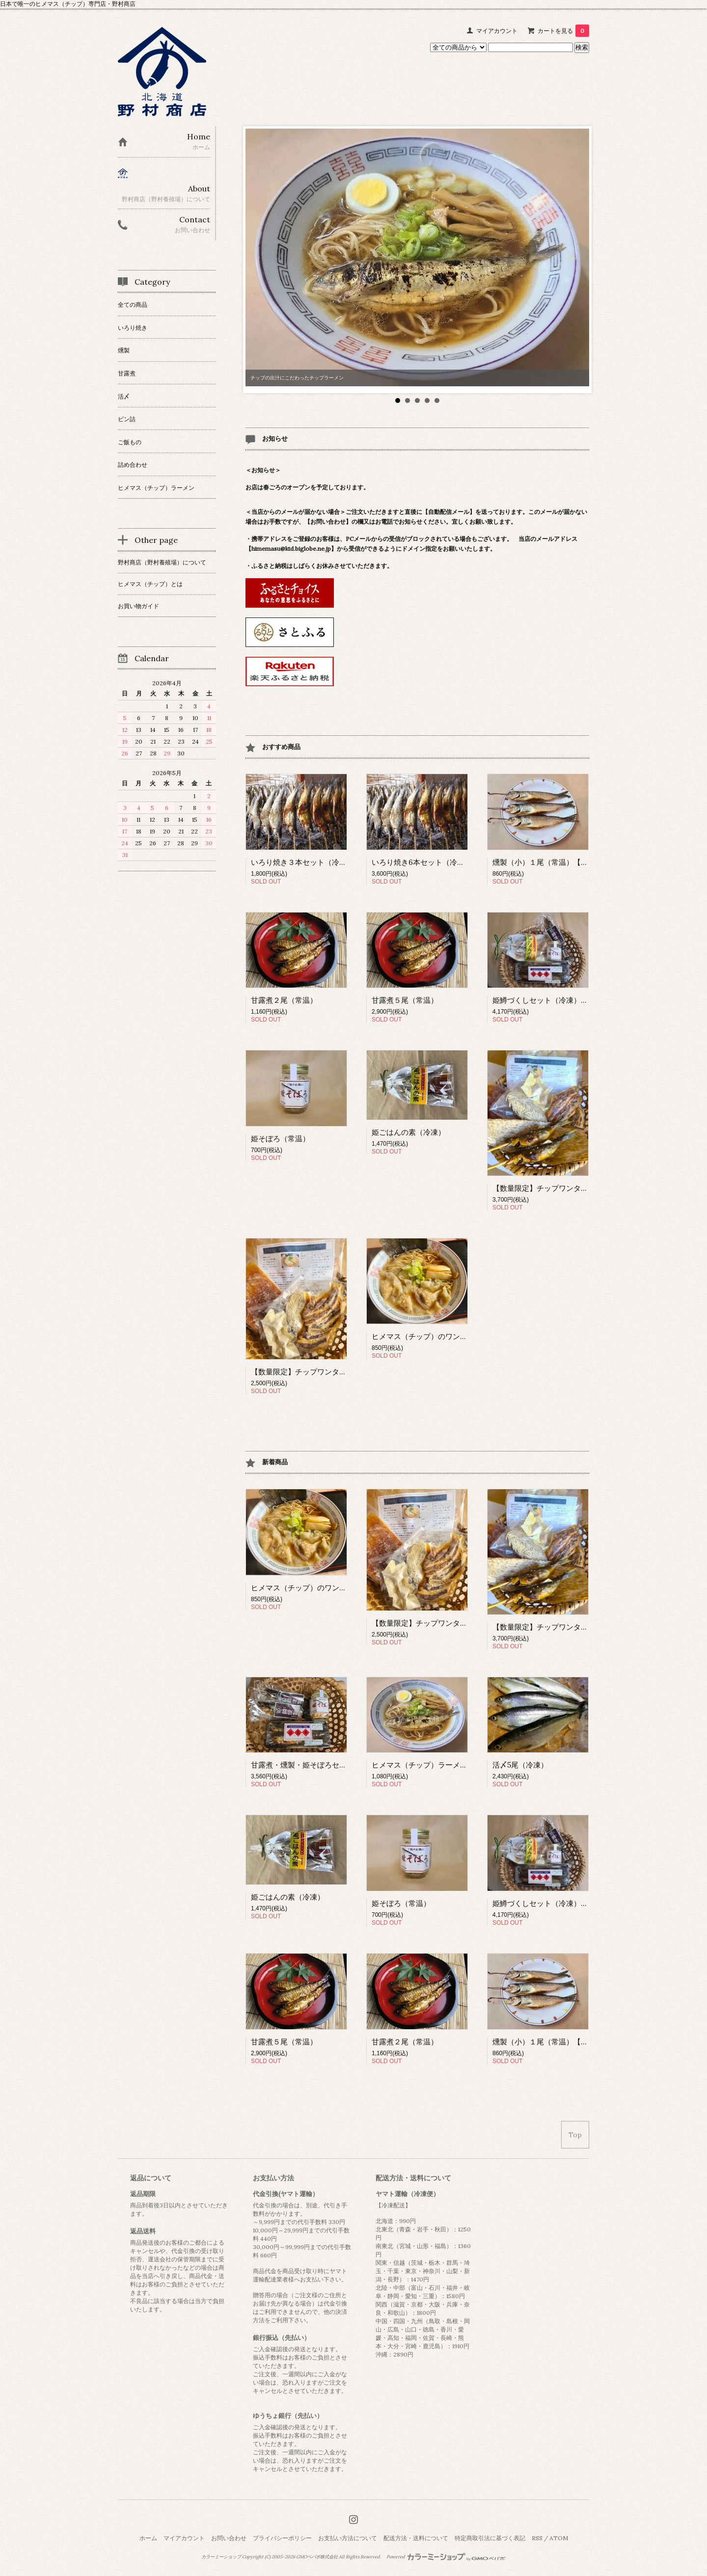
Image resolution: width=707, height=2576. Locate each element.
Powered (446, 2557)
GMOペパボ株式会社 (317, 2557)
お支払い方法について (347, 2538)
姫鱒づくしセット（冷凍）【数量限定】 (558, 1000)
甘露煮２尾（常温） (284, 1000)
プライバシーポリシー (282, 2538)
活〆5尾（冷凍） (520, 1765)
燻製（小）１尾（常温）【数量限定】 (555, 862)
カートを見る (563, 30)
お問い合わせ (228, 2538)
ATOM (558, 2538)
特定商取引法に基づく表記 (490, 2538)
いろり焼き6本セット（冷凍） (422, 862)
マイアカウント (496, 30)
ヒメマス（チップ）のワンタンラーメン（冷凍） (453, 1336)
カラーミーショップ (221, 2557)
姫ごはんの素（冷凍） (408, 1132)
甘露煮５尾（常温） (405, 1000)
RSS (537, 2538)
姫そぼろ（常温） (280, 1138)
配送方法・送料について (415, 2538)
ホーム (148, 2538)
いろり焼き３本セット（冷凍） (302, 862)
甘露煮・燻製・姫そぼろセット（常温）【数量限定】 (339, 1765)
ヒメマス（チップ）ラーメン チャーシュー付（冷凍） (461, 1765)
